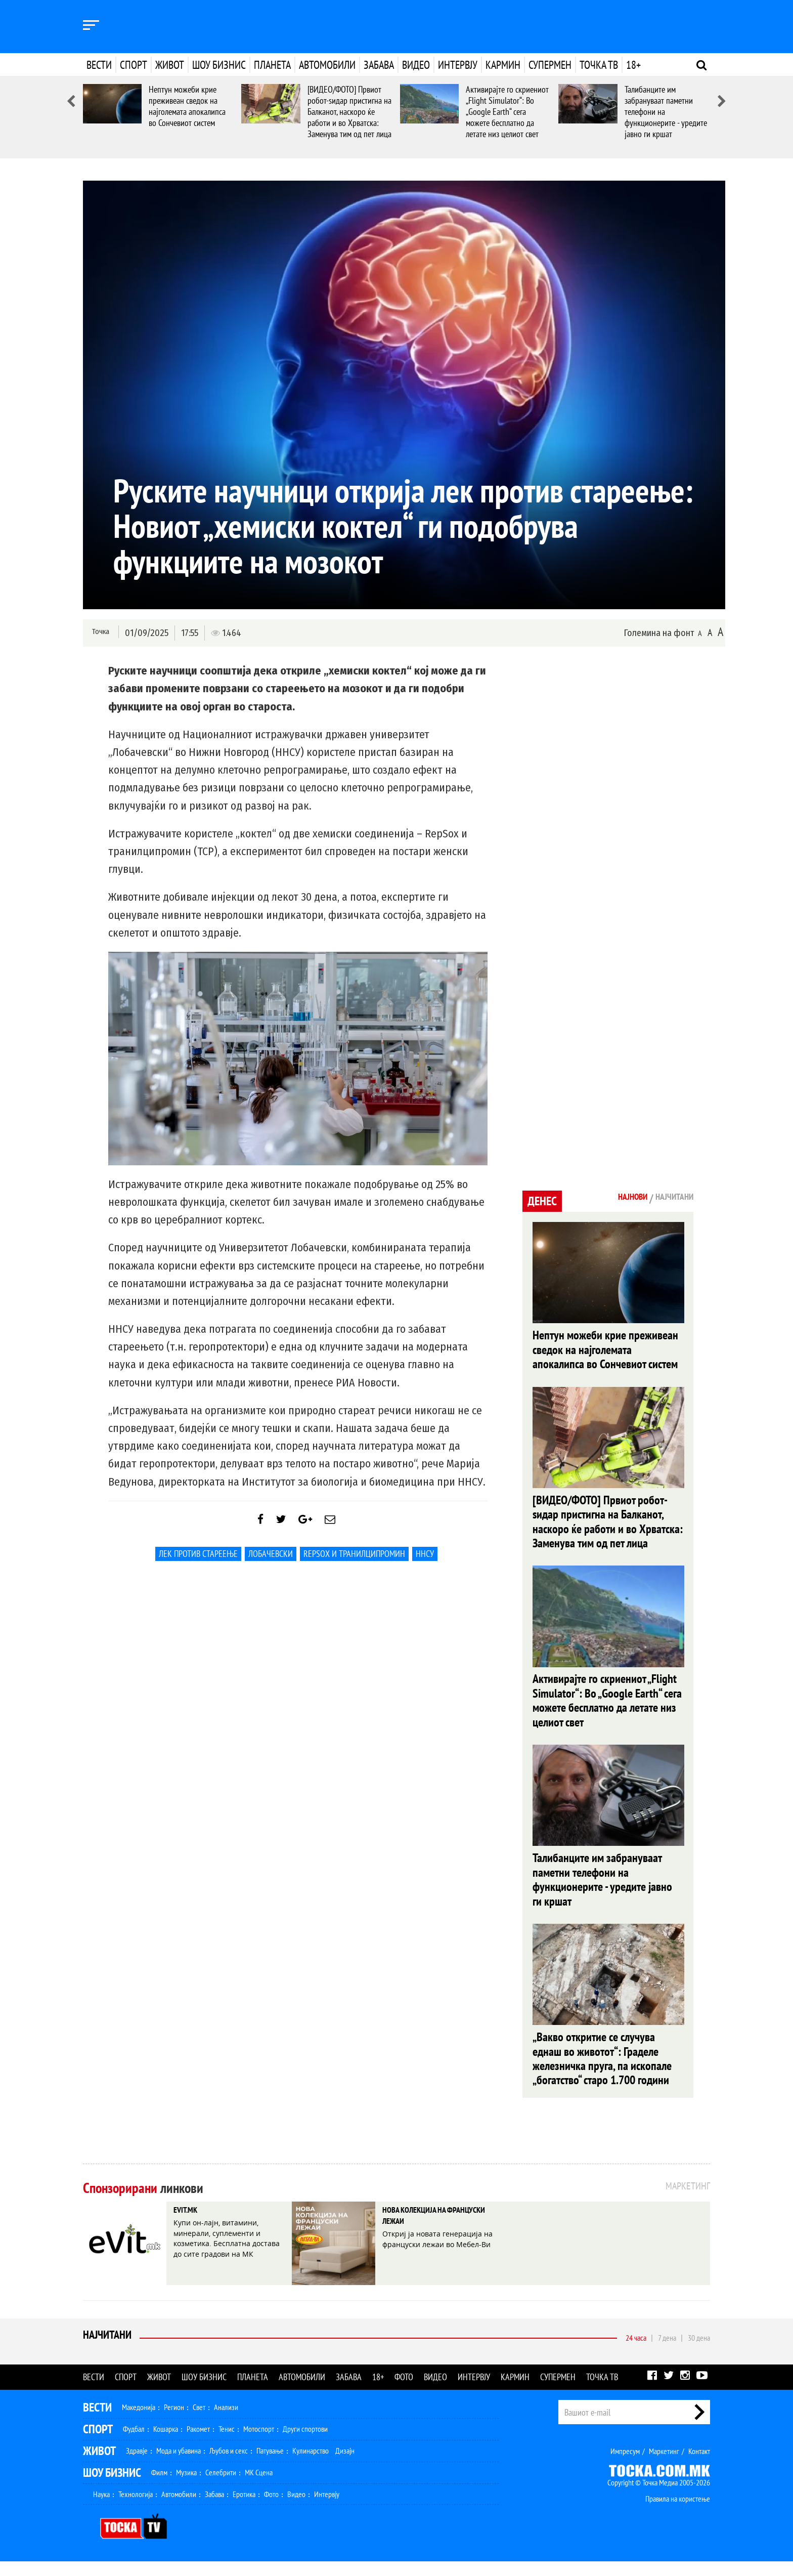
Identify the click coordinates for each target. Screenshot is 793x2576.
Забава (379, 65)
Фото (403, 2391)
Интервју (457, 65)
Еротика (244, 2509)
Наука (101, 2509)
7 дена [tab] (667, 2352)
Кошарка (165, 2443)
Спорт (133, 65)
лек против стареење (198, 1561)
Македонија (138, 2422)
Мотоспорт (258, 2443)
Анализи (226, 2422)
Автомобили (327, 65)
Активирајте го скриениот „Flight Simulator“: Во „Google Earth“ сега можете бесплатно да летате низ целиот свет (507, 111)
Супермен (549, 65)
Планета (272, 65)
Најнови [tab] (617, 1198)
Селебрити (220, 2487)
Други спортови (305, 2443)
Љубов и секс (228, 2465)
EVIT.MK (191, 2226)
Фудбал (134, 2443)
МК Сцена (259, 2487)
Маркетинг (664, 2466)
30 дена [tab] (699, 2352)
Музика (186, 2487)
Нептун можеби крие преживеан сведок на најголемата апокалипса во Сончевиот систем (187, 106)
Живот (169, 65)
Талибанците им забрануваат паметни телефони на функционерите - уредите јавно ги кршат (602, 1889)
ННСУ (425, 1561)
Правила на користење (677, 2513)
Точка (99, 632)
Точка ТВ (599, 65)
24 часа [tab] (636, 2352)
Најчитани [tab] (669, 1198)
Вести (99, 65)
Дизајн (345, 2465)
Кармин (503, 65)
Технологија (135, 2509)
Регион (174, 2422)
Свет (199, 2422)
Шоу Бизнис (112, 2487)
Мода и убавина (178, 2465)
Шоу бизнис (219, 65)
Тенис (226, 2443)
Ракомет (198, 2443)
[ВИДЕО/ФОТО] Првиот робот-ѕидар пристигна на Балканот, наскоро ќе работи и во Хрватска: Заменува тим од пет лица (349, 111)
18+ (633, 65)
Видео (416, 65)
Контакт (699, 2466)
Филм (159, 2487)
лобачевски (270, 1561)
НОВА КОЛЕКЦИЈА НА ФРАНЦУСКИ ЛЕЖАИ (429, 2233)
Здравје (137, 2465)
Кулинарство (310, 2465)
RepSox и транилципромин (354, 1561)
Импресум (625, 2466)
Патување (270, 2465)
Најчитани (109, 2352)
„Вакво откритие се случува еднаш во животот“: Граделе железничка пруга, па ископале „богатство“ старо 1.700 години (602, 2071)
